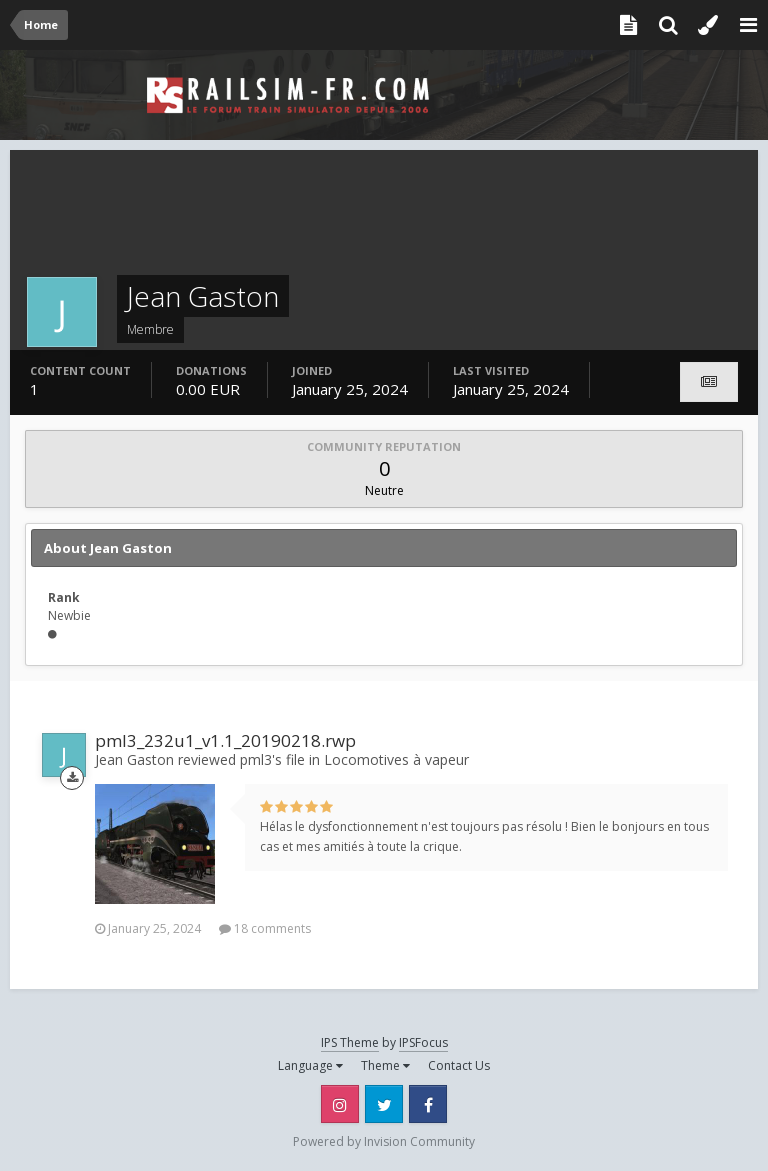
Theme (385, 1065)
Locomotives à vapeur (396, 759)
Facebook (428, 1104)
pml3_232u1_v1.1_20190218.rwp (225, 740)
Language (310, 1065)
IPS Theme (350, 1042)
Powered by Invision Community (384, 1141)
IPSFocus (423, 1042)
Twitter (384, 1104)
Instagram (340, 1104)
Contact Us (459, 1065)
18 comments (265, 928)
